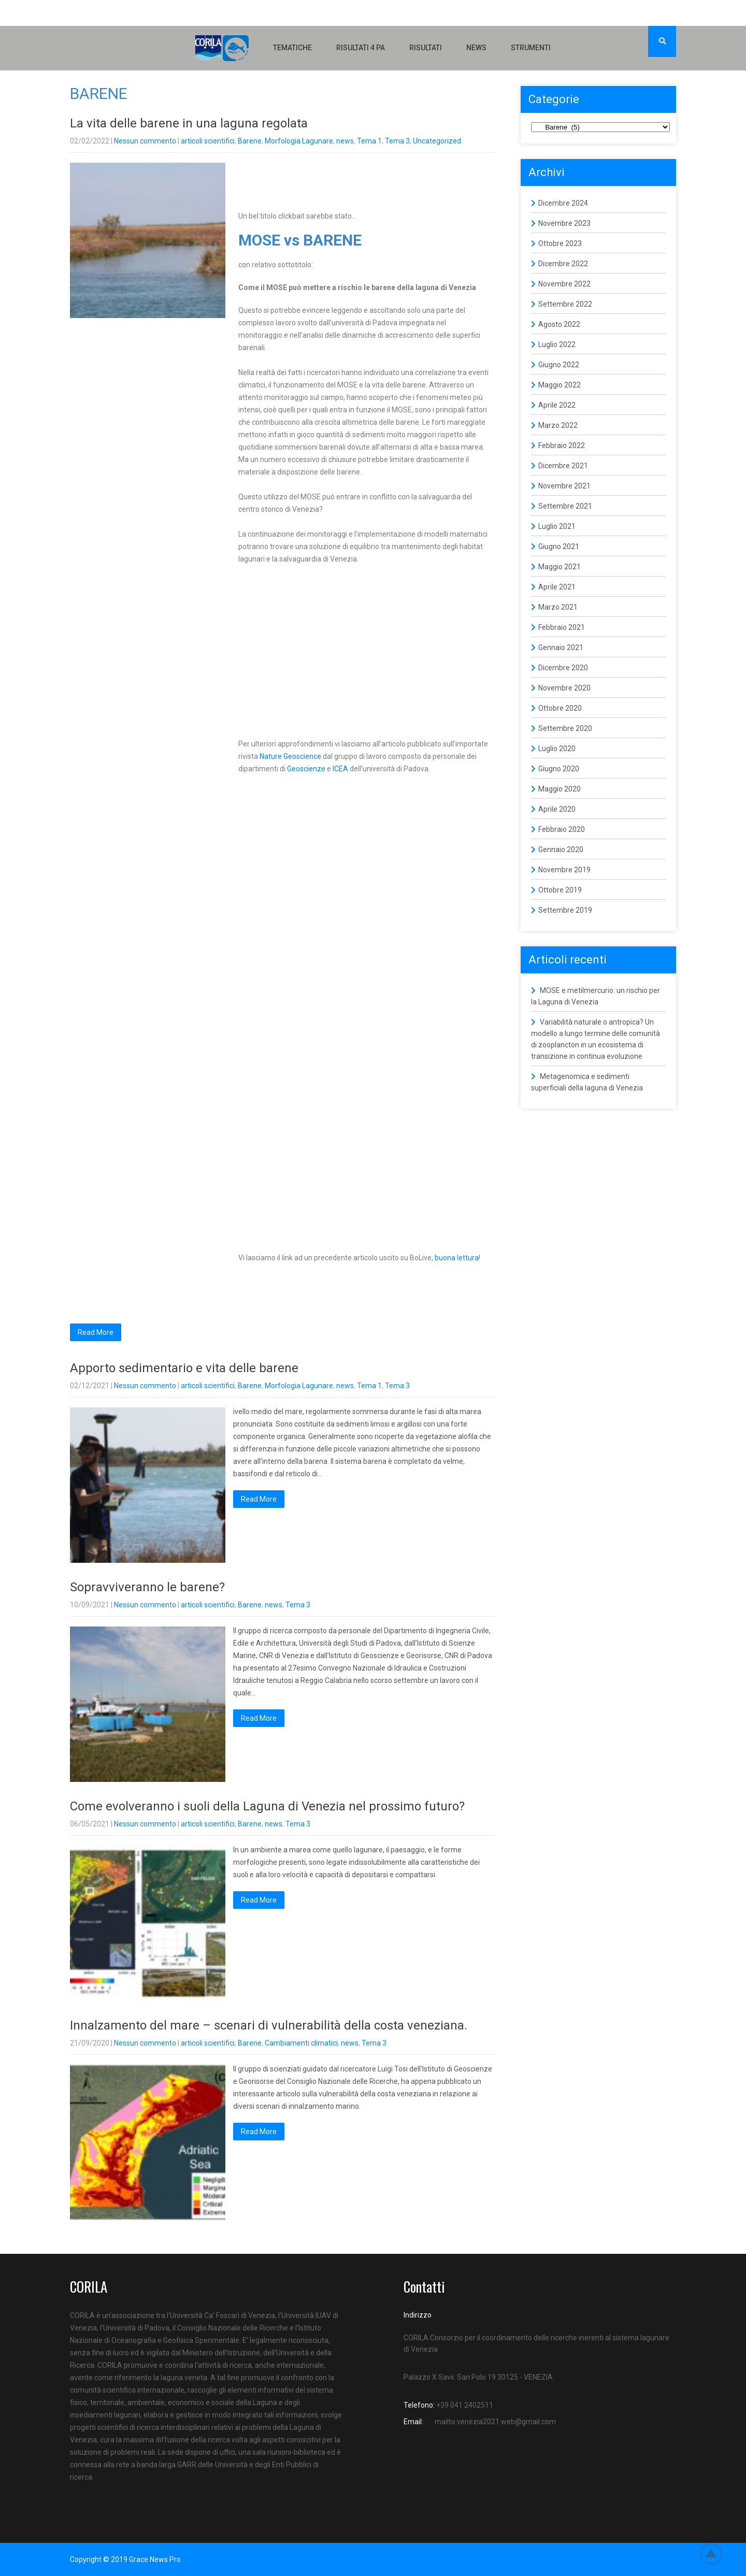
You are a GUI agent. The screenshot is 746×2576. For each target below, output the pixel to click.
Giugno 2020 (558, 769)
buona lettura (457, 1258)
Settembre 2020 (565, 728)
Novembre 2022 (564, 284)
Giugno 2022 (558, 365)
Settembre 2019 (565, 910)
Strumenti (531, 48)
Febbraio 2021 (561, 627)
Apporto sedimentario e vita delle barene (184, 1368)
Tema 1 (369, 141)
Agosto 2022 (559, 324)
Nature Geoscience (290, 756)
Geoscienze (306, 769)
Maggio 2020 (559, 789)
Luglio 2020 (557, 748)
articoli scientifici (208, 141)
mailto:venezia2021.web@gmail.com (495, 2421)
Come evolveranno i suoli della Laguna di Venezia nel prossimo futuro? (267, 1806)
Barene (250, 141)
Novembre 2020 (564, 688)
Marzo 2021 (558, 607)
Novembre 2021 (564, 486)
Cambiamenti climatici (301, 2043)
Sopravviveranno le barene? (147, 1587)
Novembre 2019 (564, 870)
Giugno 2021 (558, 546)
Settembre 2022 (565, 304)
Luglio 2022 (557, 344)
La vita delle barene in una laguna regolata (189, 123)
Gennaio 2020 (560, 849)
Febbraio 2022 (561, 445)
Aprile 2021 (557, 587)
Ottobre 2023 (560, 243)
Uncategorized (437, 141)
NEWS (476, 48)
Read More (95, 1332)
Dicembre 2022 (563, 264)
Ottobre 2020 (560, 708)
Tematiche (292, 48)
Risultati (425, 48)
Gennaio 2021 (560, 647)
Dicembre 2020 (563, 668)
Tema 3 (397, 141)
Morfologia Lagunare (299, 141)
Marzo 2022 (558, 425)
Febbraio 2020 (561, 829)
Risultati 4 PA (360, 48)
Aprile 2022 (557, 405)
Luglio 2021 (557, 526)
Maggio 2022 (559, 385)
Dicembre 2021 (563, 466)
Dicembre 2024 (563, 203)
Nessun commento (145, 141)
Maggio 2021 (559, 567)
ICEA (340, 769)
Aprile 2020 (557, 809)
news (345, 141)
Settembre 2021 (565, 506)
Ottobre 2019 (560, 890)
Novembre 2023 (564, 223)
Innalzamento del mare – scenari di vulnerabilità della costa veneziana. (268, 2025)
